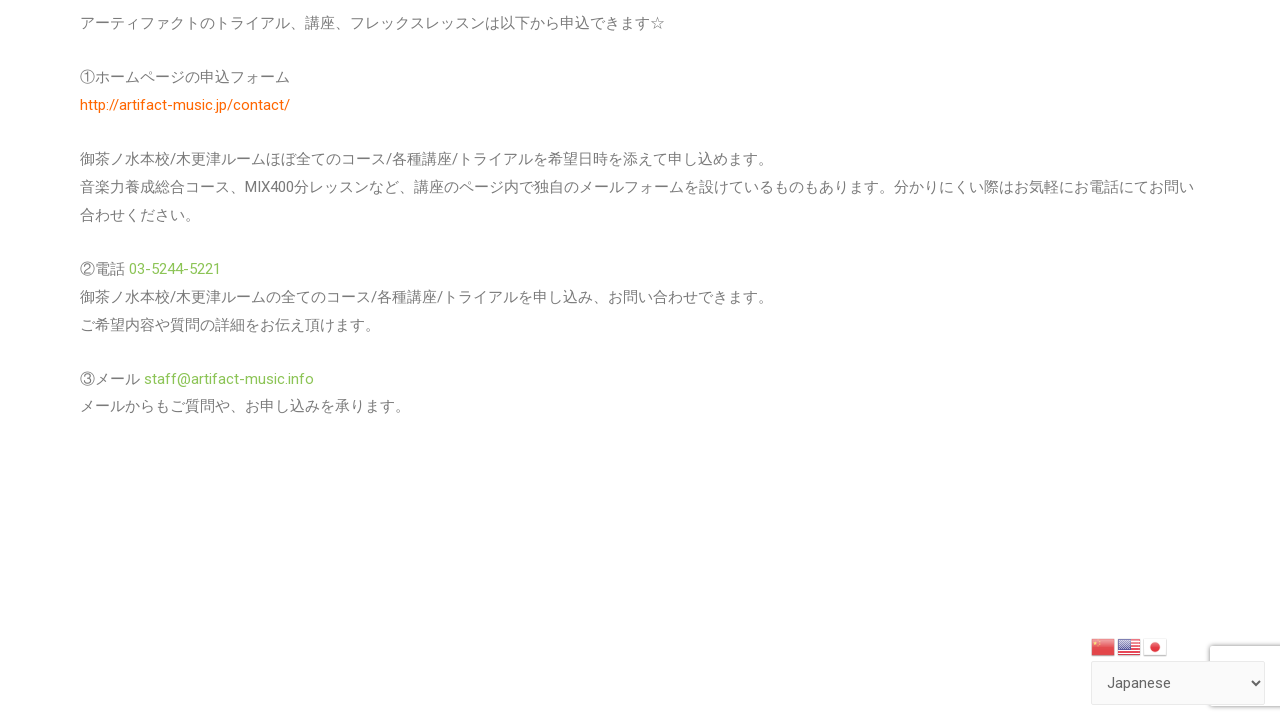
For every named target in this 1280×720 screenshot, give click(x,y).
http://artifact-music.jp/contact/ (185, 105)
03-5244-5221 (173, 269)
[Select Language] (1178, 683)
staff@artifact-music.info (227, 379)
